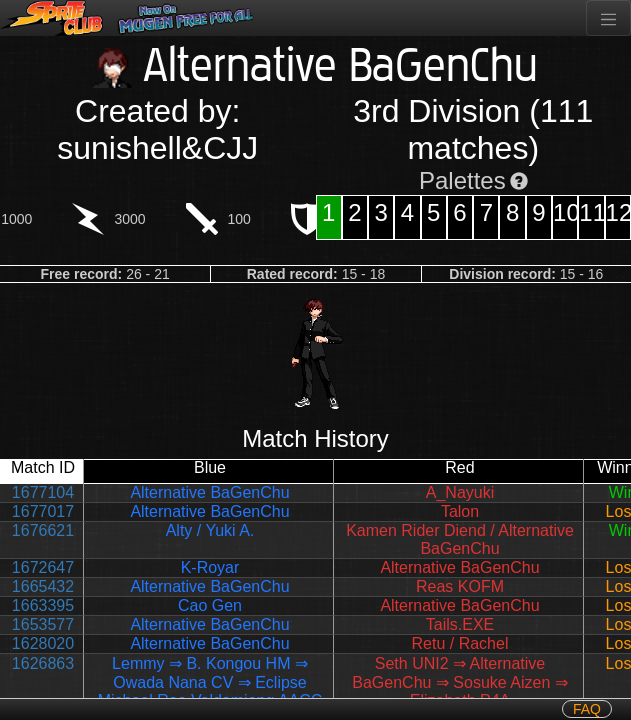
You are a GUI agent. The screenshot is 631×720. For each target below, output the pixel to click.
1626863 (43, 663)
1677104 (43, 492)
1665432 (43, 586)
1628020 (43, 643)
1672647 (43, 567)
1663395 (43, 605)
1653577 (43, 624)
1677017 (43, 511)
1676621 (43, 530)
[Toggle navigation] (608, 18)
